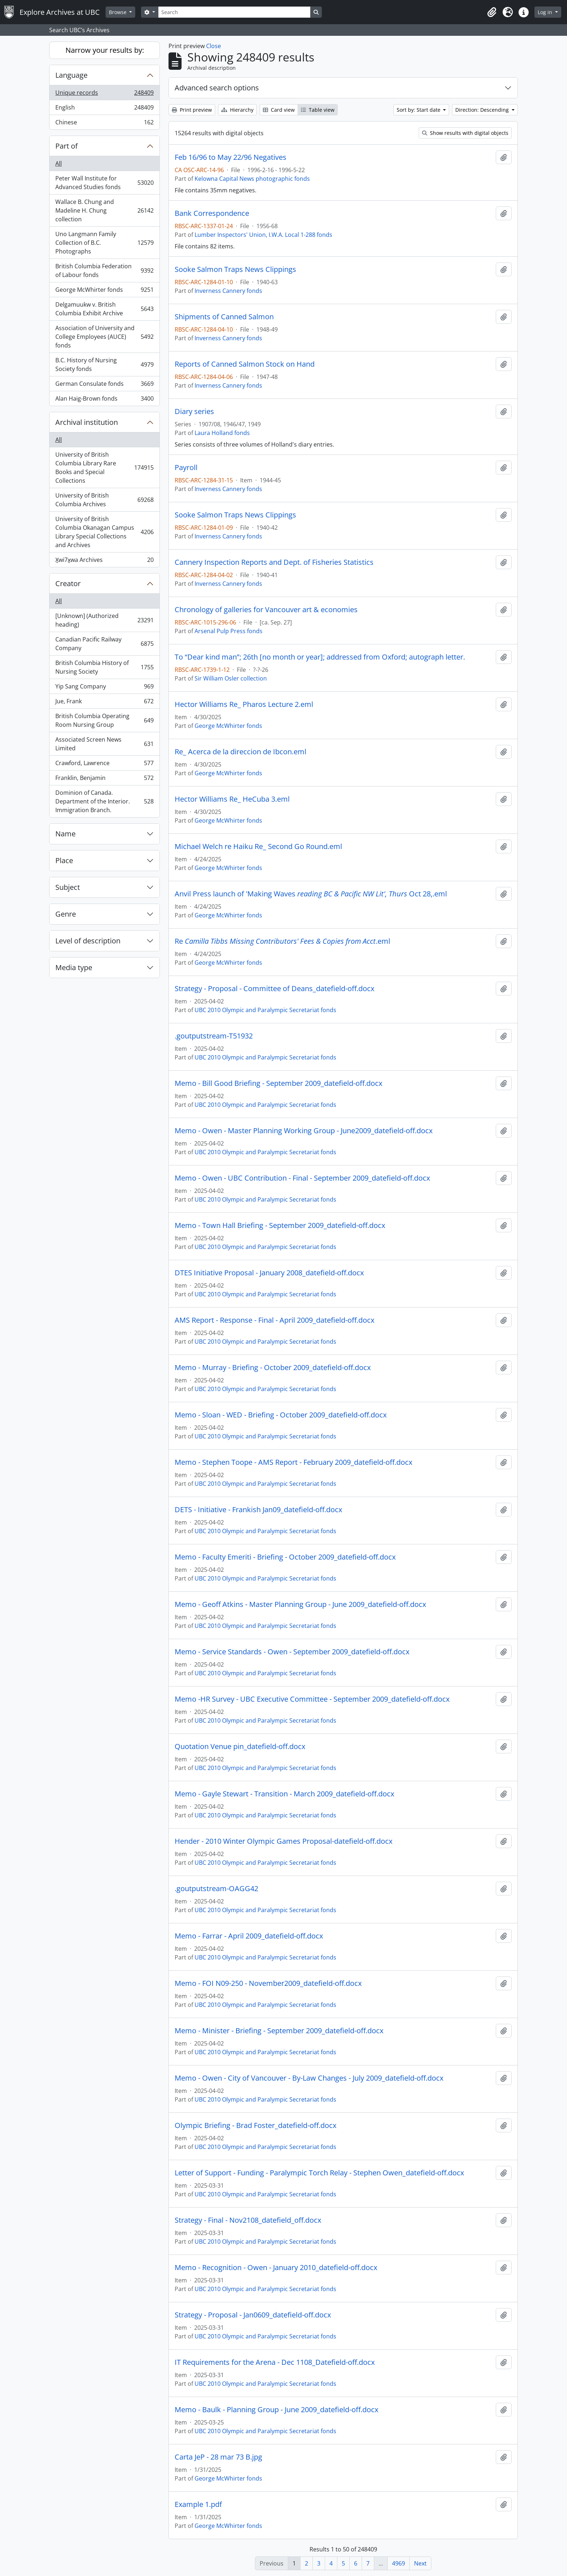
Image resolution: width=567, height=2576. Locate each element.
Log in (546, 12)
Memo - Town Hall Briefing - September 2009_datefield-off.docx (280, 1225)
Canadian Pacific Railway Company (104, 643)
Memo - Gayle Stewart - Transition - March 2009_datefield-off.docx (284, 1794)
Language (71, 75)
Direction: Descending (482, 109)
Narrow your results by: (104, 50)
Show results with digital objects (465, 132)
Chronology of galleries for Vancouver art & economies (266, 609)
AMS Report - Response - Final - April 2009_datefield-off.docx (274, 1320)
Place (64, 860)
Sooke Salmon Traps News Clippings (235, 269)
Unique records (104, 94)
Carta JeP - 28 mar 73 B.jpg (218, 2457)
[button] (492, 12)
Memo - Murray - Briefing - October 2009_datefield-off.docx (273, 1367)
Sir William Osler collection (231, 678)
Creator (68, 583)
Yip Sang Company (104, 688)
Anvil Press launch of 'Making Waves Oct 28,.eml (311, 894)
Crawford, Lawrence (104, 765)
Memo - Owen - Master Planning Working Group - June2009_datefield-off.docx (303, 1130)
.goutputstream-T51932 (214, 1036)
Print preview (192, 109)
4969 (398, 2563)
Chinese (104, 123)
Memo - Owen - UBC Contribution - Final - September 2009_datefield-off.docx (302, 1178)
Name (65, 834)
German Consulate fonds (104, 385)
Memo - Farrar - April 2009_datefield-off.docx (249, 1936)
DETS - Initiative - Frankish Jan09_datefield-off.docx (258, 1509)
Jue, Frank (104, 703)
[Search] (234, 12)
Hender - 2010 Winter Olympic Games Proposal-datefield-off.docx (283, 1841)
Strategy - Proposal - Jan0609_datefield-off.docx (253, 2315)
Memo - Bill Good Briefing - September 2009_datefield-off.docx (278, 1083)
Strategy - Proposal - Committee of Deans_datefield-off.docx (274, 988)
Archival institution (86, 422)
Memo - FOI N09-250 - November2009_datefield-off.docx (268, 1983)
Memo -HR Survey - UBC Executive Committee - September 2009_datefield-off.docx (312, 1699)
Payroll (186, 467)
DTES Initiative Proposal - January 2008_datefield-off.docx (269, 1272)
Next (420, 2563)
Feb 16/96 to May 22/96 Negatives (230, 157)
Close (213, 46)
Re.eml (282, 941)
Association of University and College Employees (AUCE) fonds (104, 336)
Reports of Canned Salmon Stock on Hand (245, 364)
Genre (65, 914)
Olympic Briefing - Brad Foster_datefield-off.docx (255, 2125)
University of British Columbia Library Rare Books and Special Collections (104, 468)
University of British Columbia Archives (104, 499)
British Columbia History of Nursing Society (104, 667)
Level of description (87, 941)
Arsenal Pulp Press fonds (229, 631)
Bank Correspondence (212, 213)
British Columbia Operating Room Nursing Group (104, 720)
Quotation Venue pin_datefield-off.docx (240, 1746)
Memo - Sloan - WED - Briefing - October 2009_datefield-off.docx (281, 1415)
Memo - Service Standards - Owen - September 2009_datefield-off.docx (292, 1651)
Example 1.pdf (198, 2504)
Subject (67, 887)
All (58, 163)
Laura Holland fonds (222, 433)
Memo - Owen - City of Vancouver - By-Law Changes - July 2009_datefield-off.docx (309, 2078)
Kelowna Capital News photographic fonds (252, 179)
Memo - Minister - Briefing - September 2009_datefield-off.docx (279, 2030)
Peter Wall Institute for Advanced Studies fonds (104, 182)
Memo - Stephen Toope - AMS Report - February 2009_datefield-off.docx (293, 1462)
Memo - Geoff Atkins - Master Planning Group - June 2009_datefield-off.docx (300, 1604)
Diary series (194, 411)
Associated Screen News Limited (104, 743)
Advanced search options (217, 88)
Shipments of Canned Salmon (224, 316)
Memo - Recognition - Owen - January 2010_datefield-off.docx (276, 2267)
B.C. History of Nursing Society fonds (104, 364)
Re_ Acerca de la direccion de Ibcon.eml (240, 751)
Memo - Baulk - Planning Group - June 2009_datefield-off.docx (276, 2409)
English (104, 109)
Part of (66, 146)
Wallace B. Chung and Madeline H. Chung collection (104, 210)
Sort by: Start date (419, 109)
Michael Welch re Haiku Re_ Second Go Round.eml (258, 846)
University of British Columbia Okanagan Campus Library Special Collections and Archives (104, 532)
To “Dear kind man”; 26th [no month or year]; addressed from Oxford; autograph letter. (320, 657)
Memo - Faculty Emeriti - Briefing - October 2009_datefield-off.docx (285, 1557)
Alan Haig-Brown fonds (104, 400)
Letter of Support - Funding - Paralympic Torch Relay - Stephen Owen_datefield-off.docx (319, 2172)
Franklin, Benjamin (104, 779)
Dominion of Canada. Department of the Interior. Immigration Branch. (104, 801)
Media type (73, 967)
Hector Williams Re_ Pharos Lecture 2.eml (244, 704)
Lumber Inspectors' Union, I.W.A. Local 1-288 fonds (263, 235)
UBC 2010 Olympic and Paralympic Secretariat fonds (265, 1010)
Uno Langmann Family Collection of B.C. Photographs (104, 242)
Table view (317, 109)
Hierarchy (237, 109)
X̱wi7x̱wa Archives (104, 561)
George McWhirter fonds (104, 291)
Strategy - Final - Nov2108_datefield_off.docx (248, 2220)
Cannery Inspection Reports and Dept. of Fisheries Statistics (274, 562)
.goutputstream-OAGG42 (216, 1888)
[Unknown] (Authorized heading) (104, 620)
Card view (279, 109)
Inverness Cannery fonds (228, 291)
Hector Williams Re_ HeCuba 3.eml (232, 799)
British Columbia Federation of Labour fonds (104, 270)
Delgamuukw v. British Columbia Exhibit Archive (104, 308)
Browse (118, 12)
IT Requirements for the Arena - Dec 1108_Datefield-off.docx (275, 2362)
